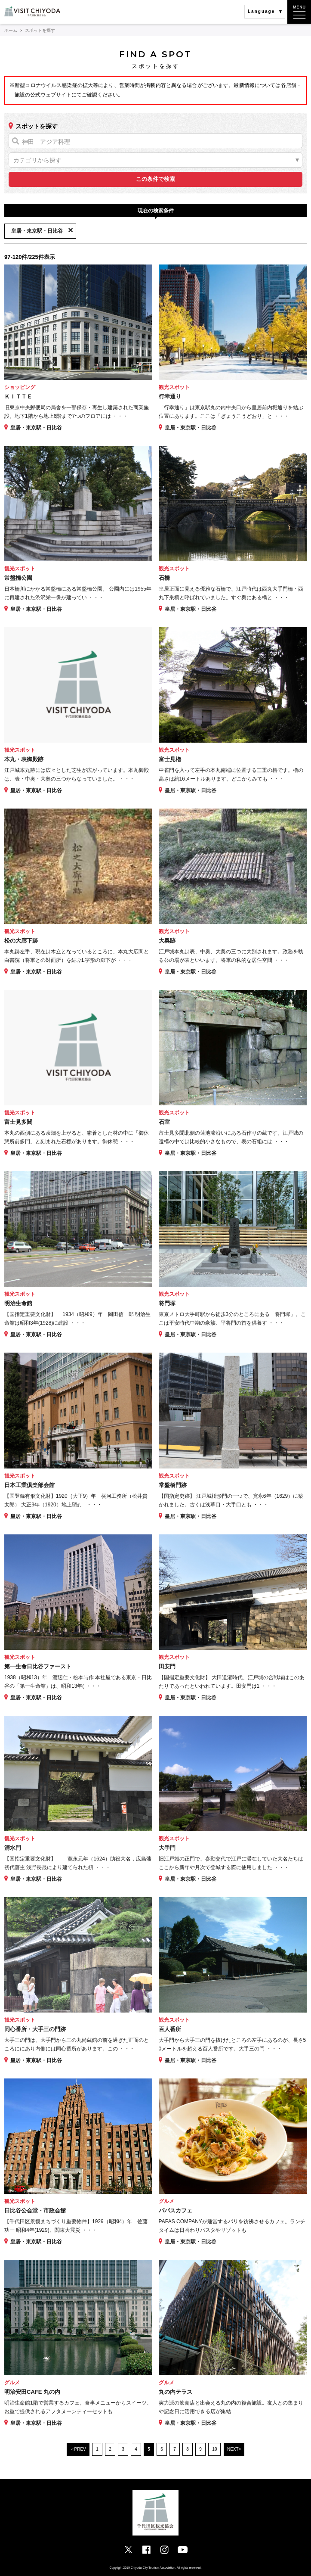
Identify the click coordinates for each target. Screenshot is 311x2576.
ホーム (10, 30)
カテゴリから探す (37, 160)
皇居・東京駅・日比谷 (37, 231)
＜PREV (78, 2449)
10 (214, 2449)
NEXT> (234, 2449)
